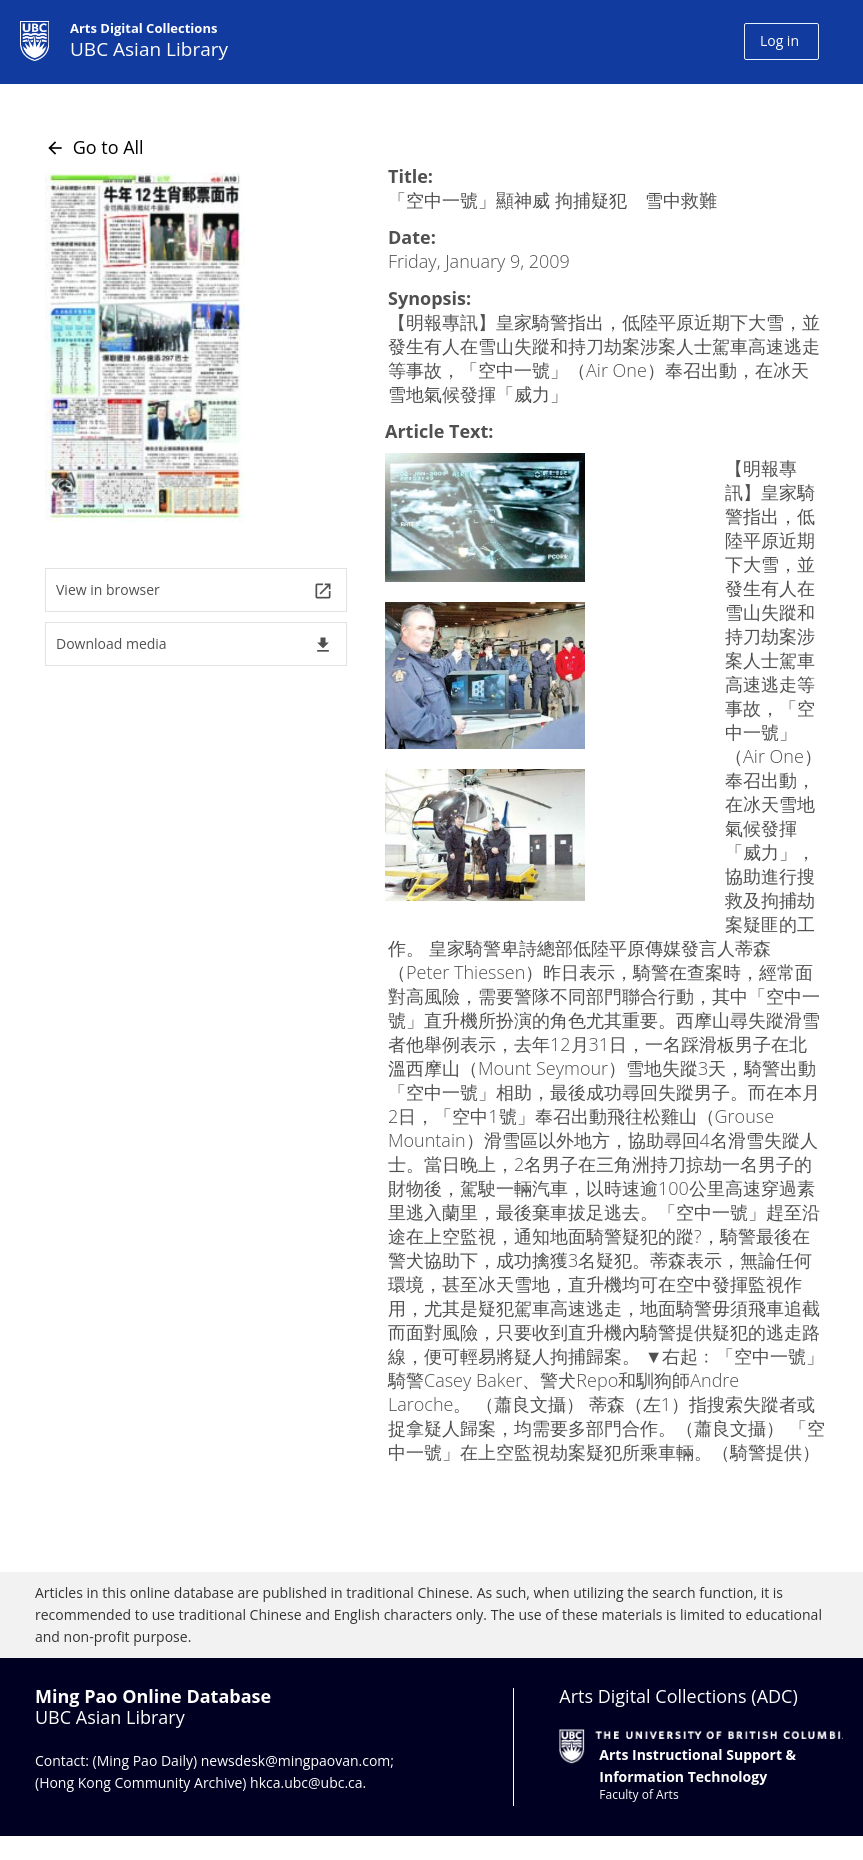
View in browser (194, 590)
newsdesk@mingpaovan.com (296, 1760)
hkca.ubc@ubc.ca (306, 1782)
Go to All (94, 147)
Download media (194, 644)
